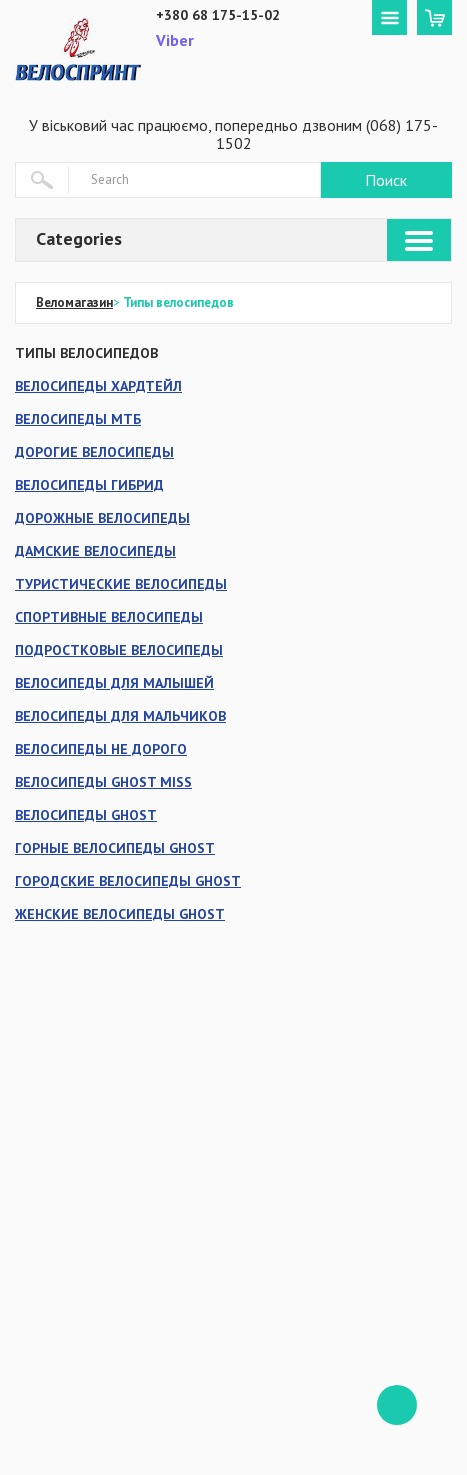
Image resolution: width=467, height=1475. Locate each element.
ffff (397, 1405)
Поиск (386, 180)
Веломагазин (74, 302)
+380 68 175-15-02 (218, 15)
